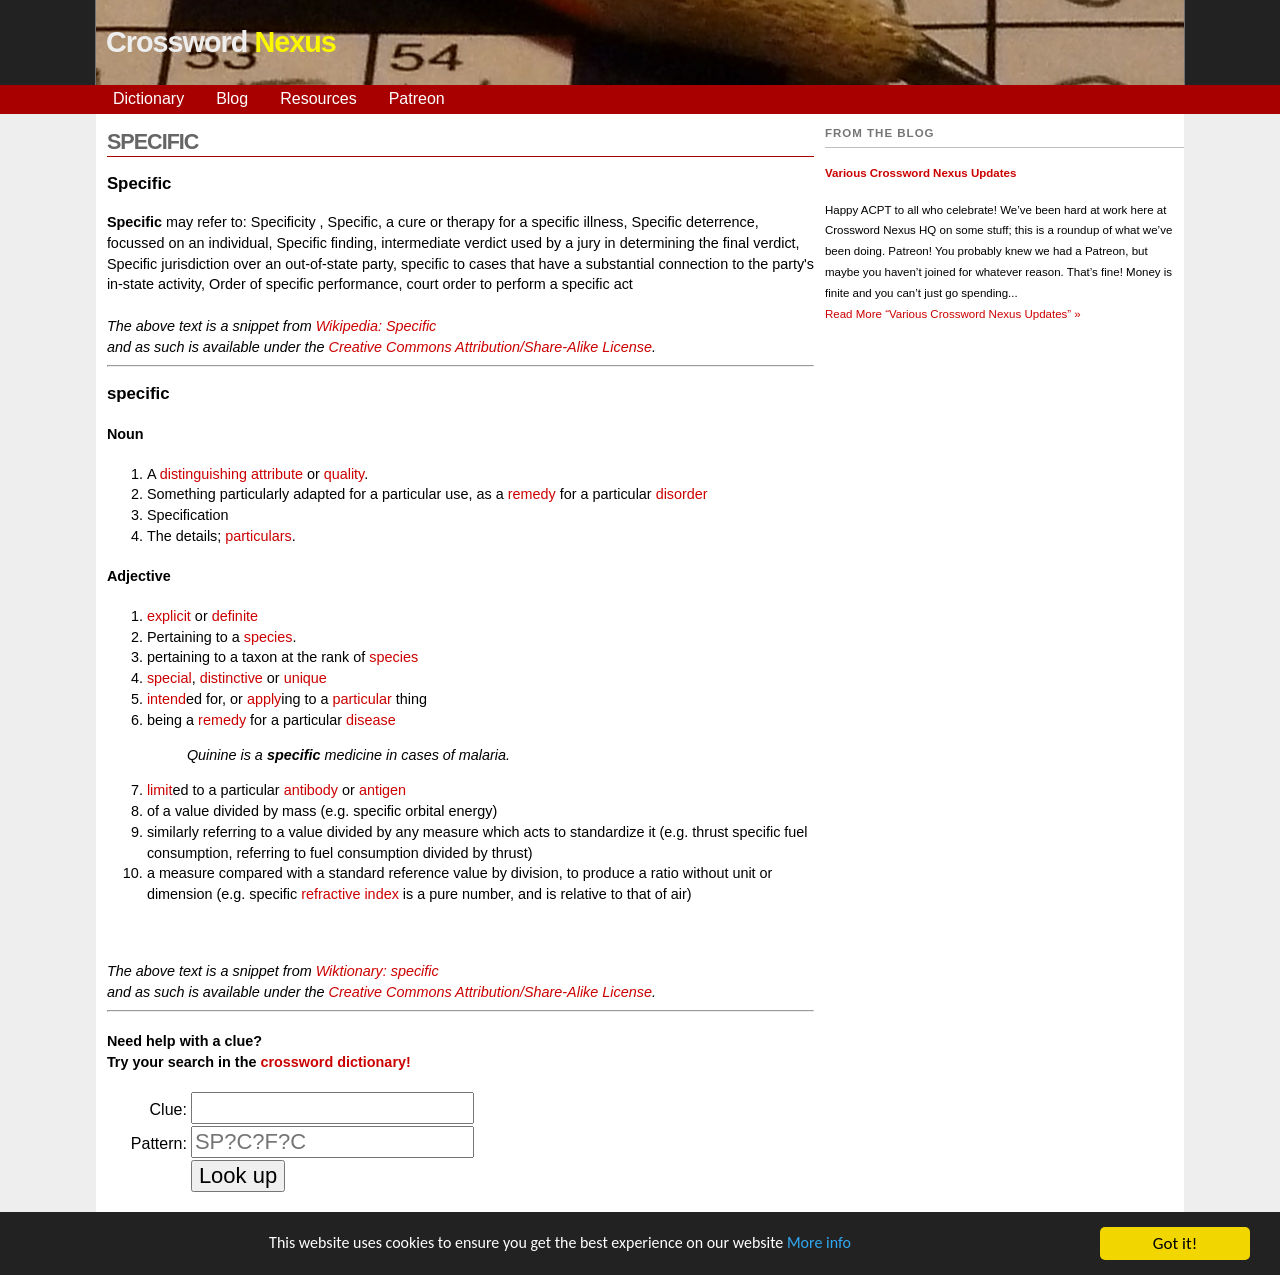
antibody (311, 790)
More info (835, 1244)
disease (371, 720)
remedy (532, 494)
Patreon (417, 98)
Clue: (168, 1109)
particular (362, 699)
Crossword (221, 42)
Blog (232, 98)
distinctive (231, 678)
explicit (169, 616)
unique (305, 678)
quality (344, 474)
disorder (682, 494)
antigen (382, 790)
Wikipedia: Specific (376, 326)
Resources (318, 98)
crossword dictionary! (335, 1062)
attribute (277, 474)
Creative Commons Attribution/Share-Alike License (489, 347)
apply (264, 699)
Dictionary (148, 98)
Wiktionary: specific (377, 971)
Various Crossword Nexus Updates (920, 173)
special (169, 678)
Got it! (1175, 1243)
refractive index (350, 894)
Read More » (953, 314)
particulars (258, 536)
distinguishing (203, 474)
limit (160, 790)
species (268, 637)
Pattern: (159, 1143)
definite (235, 616)
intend (166, 699)
